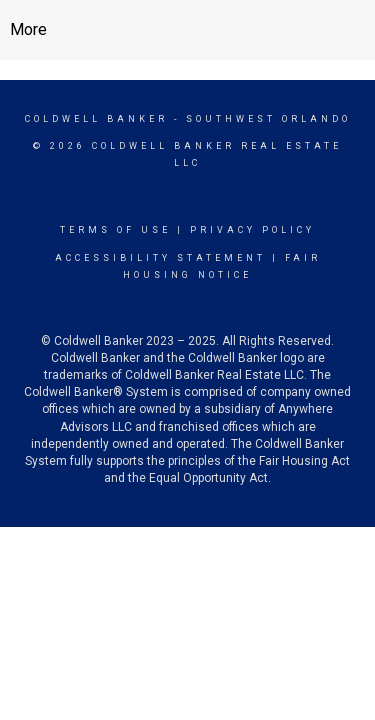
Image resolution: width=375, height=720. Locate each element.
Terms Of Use (115, 230)
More (28, 29)
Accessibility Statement (160, 258)
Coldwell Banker (96, 119)
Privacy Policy (252, 230)
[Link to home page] (187, 30)
